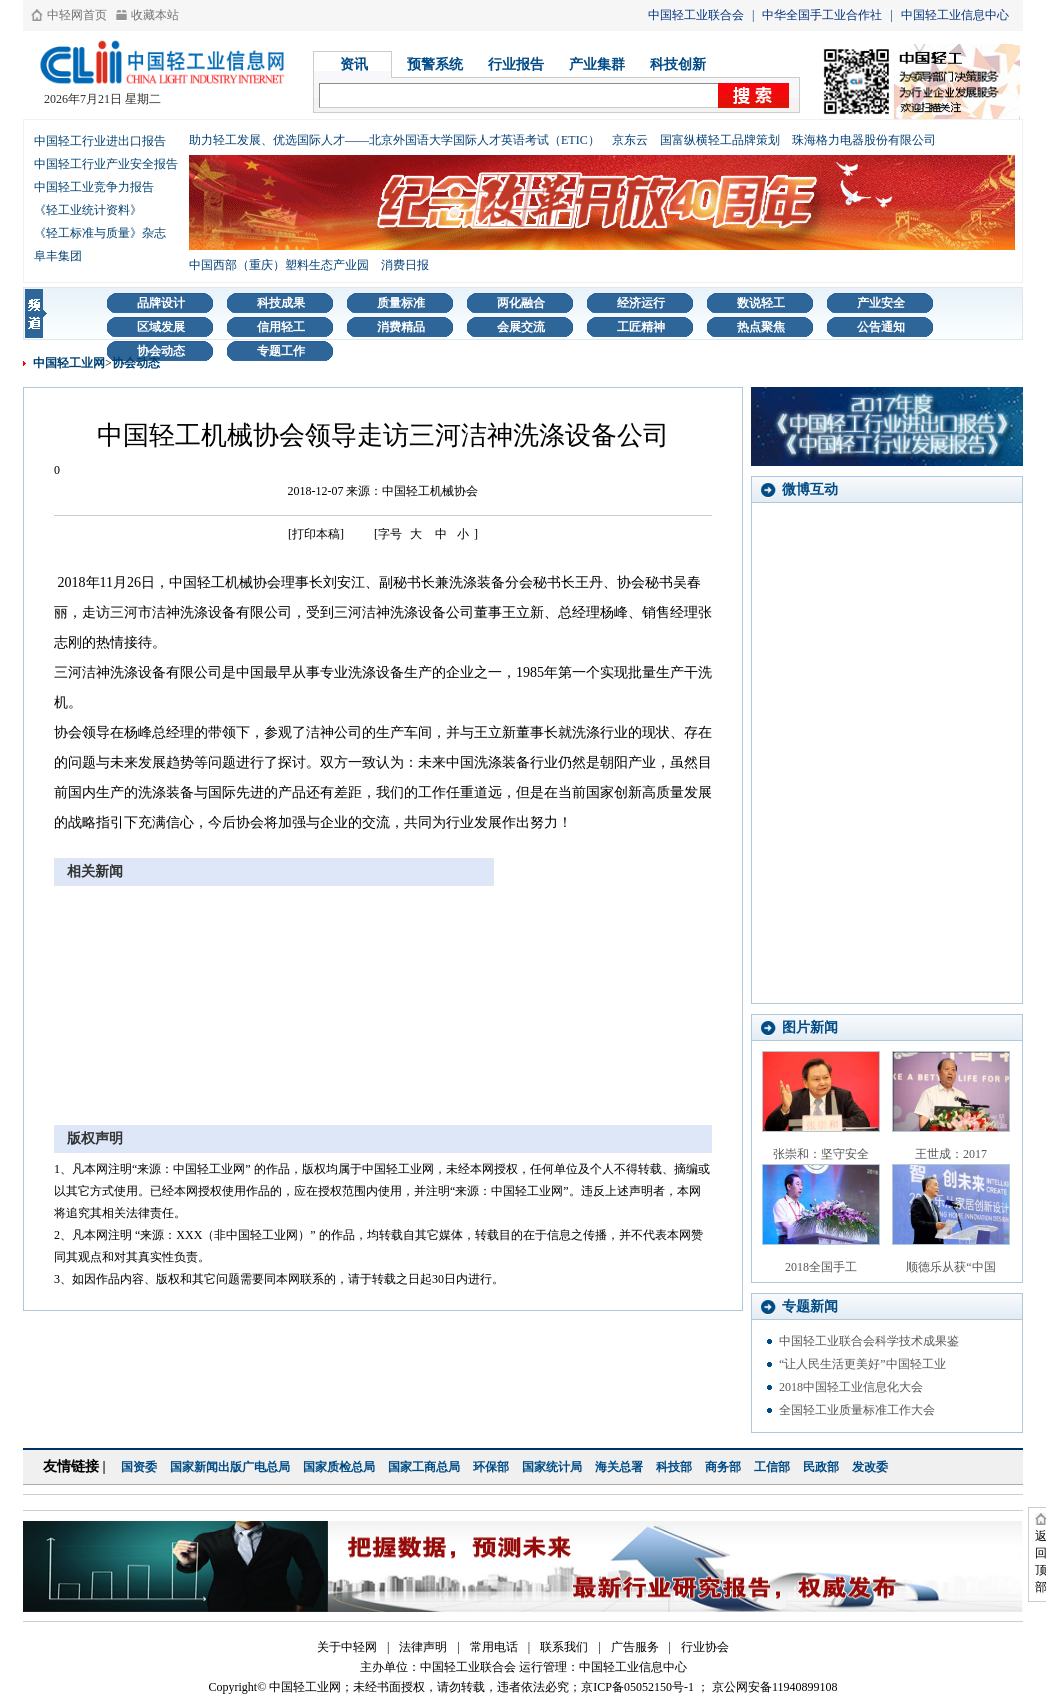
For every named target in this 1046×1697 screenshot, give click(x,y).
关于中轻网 (347, 1647)
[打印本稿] (316, 534)
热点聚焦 (761, 327)
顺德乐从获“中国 (950, 1267)
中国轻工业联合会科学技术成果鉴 (869, 1341)
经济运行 (641, 303)
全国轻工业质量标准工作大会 (857, 1410)
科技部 (674, 1467)
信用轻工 (281, 327)
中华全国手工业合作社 (822, 15)
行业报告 (516, 64)
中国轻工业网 (69, 363)
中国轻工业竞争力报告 (94, 187)
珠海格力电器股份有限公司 (864, 140)
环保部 (491, 1467)
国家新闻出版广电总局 (230, 1467)
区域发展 (161, 327)
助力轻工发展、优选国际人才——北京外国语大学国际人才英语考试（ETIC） (394, 140)
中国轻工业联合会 (696, 15)
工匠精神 (641, 327)
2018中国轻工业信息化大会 (851, 1387)
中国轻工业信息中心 (955, 15)
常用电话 (494, 1647)
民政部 (821, 1467)
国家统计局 (552, 1467)
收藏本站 (155, 15)
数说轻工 (761, 303)
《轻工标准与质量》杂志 (100, 233)
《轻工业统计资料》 (88, 210)
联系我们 (564, 1647)
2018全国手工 (821, 1267)
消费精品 (401, 327)
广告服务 (635, 1647)
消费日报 (405, 265)
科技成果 (281, 303)
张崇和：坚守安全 (821, 1154)
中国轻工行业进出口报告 (100, 141)
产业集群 (597, 64)
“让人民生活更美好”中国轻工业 (862, 1364)
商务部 (723, 1467)
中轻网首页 (77, 15)
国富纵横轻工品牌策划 (720, 140)
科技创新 (678, 64)
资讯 (354, 64)
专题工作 (281, 351)
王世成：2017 (951, 1154)
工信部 (772, 1467)
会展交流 (521, 327)
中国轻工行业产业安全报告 (106, 164)
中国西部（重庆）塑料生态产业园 (279, 265)
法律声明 (423, 1647)
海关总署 (619, 1467)
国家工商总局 (424, 1467)
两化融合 (521, 303)
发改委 (870, 1467)
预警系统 (435, 64)
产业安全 (881, 303)
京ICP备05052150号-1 (637, 1687)
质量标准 (401, 303)
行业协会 (705, 1647)
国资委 (139, 1467)
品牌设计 (161, 303)
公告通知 (881, 327)
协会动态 (161, 351)
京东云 (630, 140)
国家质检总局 (339, 1467)
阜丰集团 (58, 256)
